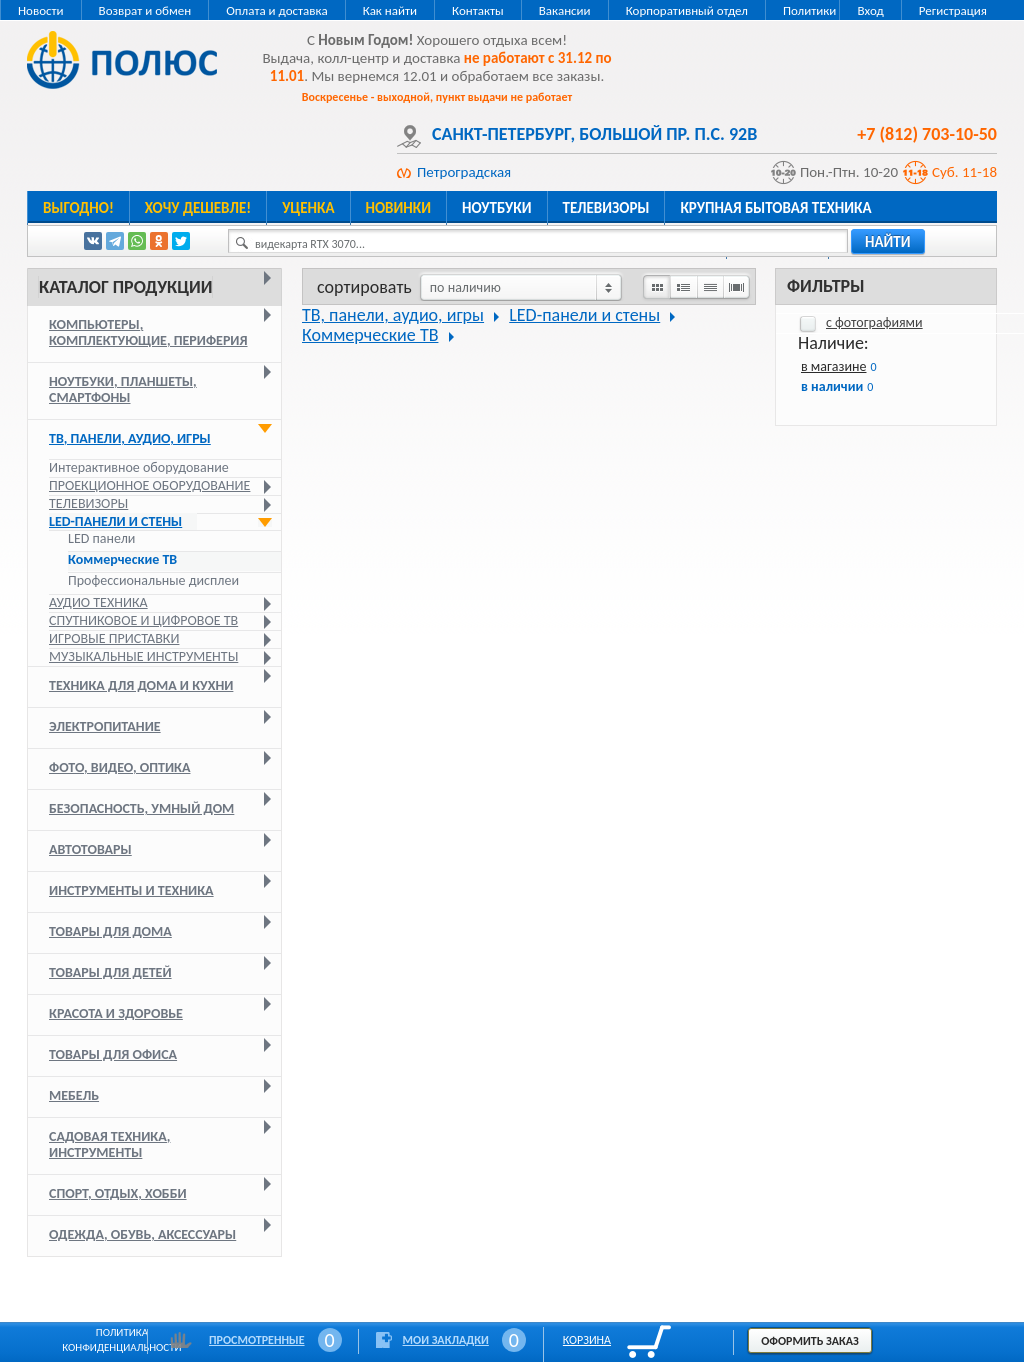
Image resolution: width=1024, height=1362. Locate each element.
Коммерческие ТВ (122, 560)
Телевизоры (606, 208)
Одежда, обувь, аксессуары (142, 1234)
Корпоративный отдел (687, 10)
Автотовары (90, 849)
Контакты (478, 10)
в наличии (832, 386)
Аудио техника (98, 602)
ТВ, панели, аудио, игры (130, 438)
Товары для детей (110, 972)
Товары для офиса (113, 1054)
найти (888, 242)
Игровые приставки (114, 638)
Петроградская (464, 172)
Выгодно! (78, 208)
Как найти (390, 10)
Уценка (308, 208)
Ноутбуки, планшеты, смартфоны (123, 389)
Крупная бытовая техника (775, 208)
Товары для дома (110, 931)
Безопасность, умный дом (141, 808)
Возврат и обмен (145, 10)
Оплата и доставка (276, 10)
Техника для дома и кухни (141, 685)
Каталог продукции (125, 287)
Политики (809, 10)
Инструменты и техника (131, 890)
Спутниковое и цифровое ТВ (143, 620)
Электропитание (105, 726)
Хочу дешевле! (198, 208)
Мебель (74, 1095)
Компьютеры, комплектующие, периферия (148, 332)
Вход (870, 10)
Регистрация (953, 10)
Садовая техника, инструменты (109, 1144)
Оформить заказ (810, 1341)
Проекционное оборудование (149, 485)
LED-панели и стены (115, 521)
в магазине (833, 366)
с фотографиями (874, 322)
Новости (41, 10)
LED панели (101, 539)
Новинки (398, 208)
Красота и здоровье (116, 1013)
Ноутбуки (497, 208)
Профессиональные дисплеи (153, 581)
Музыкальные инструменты (143, 656)
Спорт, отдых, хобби (118, 1193)
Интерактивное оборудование (139, 467)
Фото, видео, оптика (119, 767)
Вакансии (565, 10)
